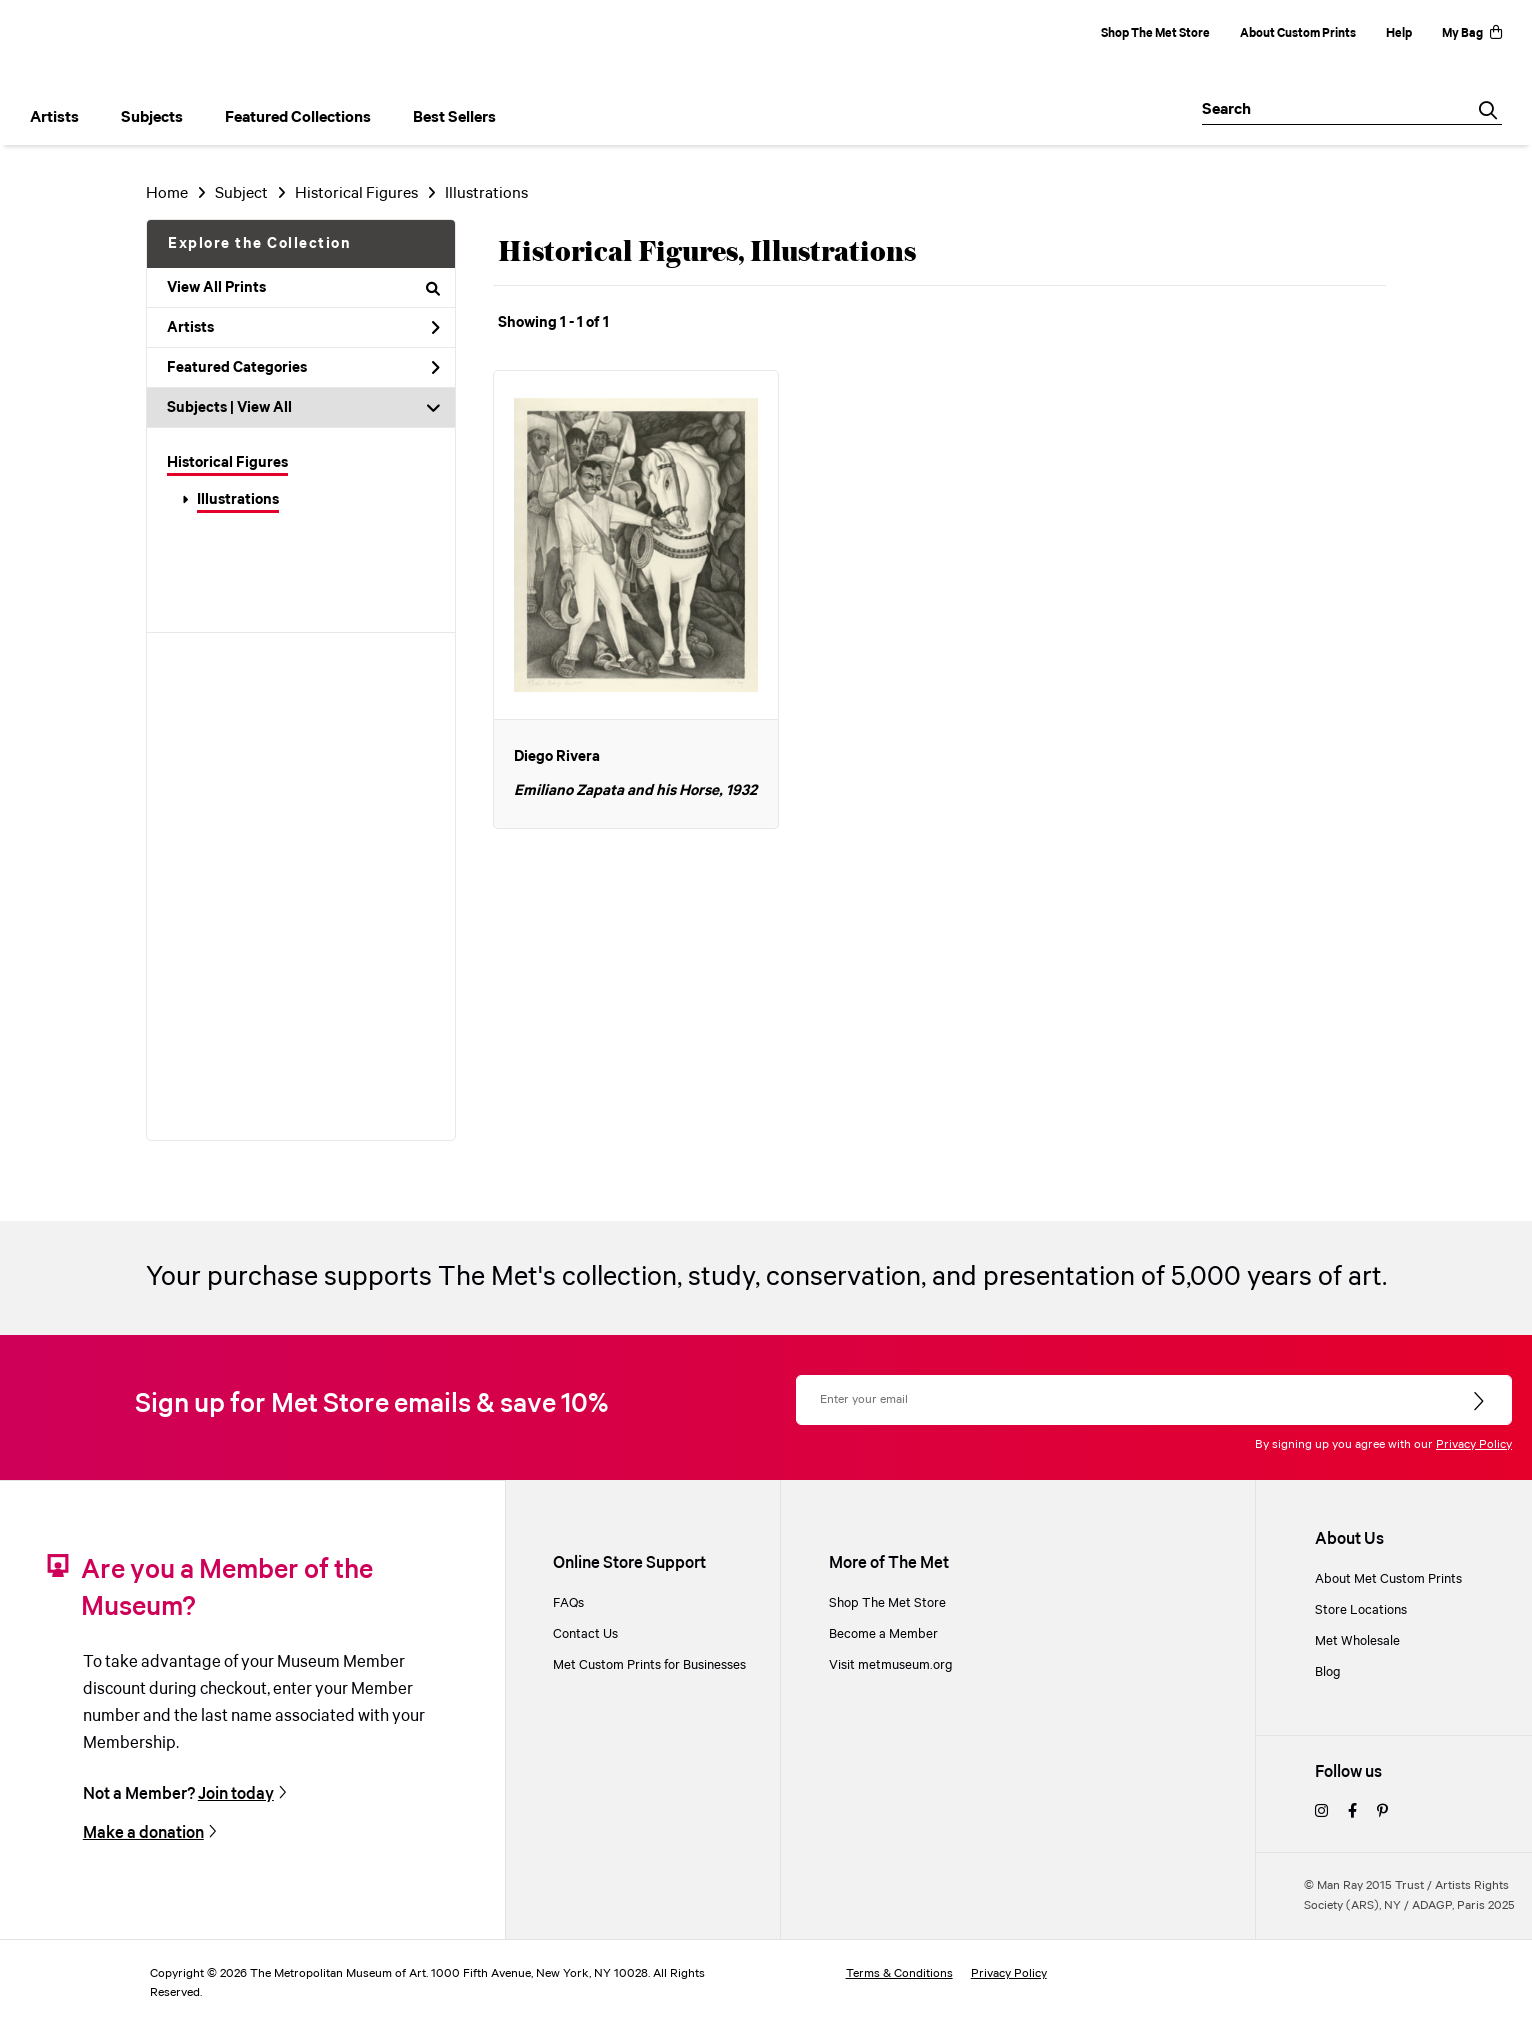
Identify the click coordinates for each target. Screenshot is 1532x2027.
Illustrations (238, 500)
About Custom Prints (1298, 33)
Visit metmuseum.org (891, 1665)
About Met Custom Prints (1388, 1579)
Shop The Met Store (1155, 33)
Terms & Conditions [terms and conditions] (899, 1973)
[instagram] (1321, 1812)
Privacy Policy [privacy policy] (1009, 1973)
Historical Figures (227, 463)
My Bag (1472, 33)
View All (264, 408)
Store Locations (1361, 1610)
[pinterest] (1382, 1812)
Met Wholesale (1357, 1641)
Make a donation (143, 1833)
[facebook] (1352, 1812)
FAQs (568, 1603)
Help (1399, 33)
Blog (1328, 1672)
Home (167, 193)
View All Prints (303, 288)
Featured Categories (303, 368)
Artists (303, 328)
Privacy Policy (1474, 1444)
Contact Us (585, 1634)
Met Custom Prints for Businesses (649, 1665)
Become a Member (883, 1634)
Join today (236, 1794)
